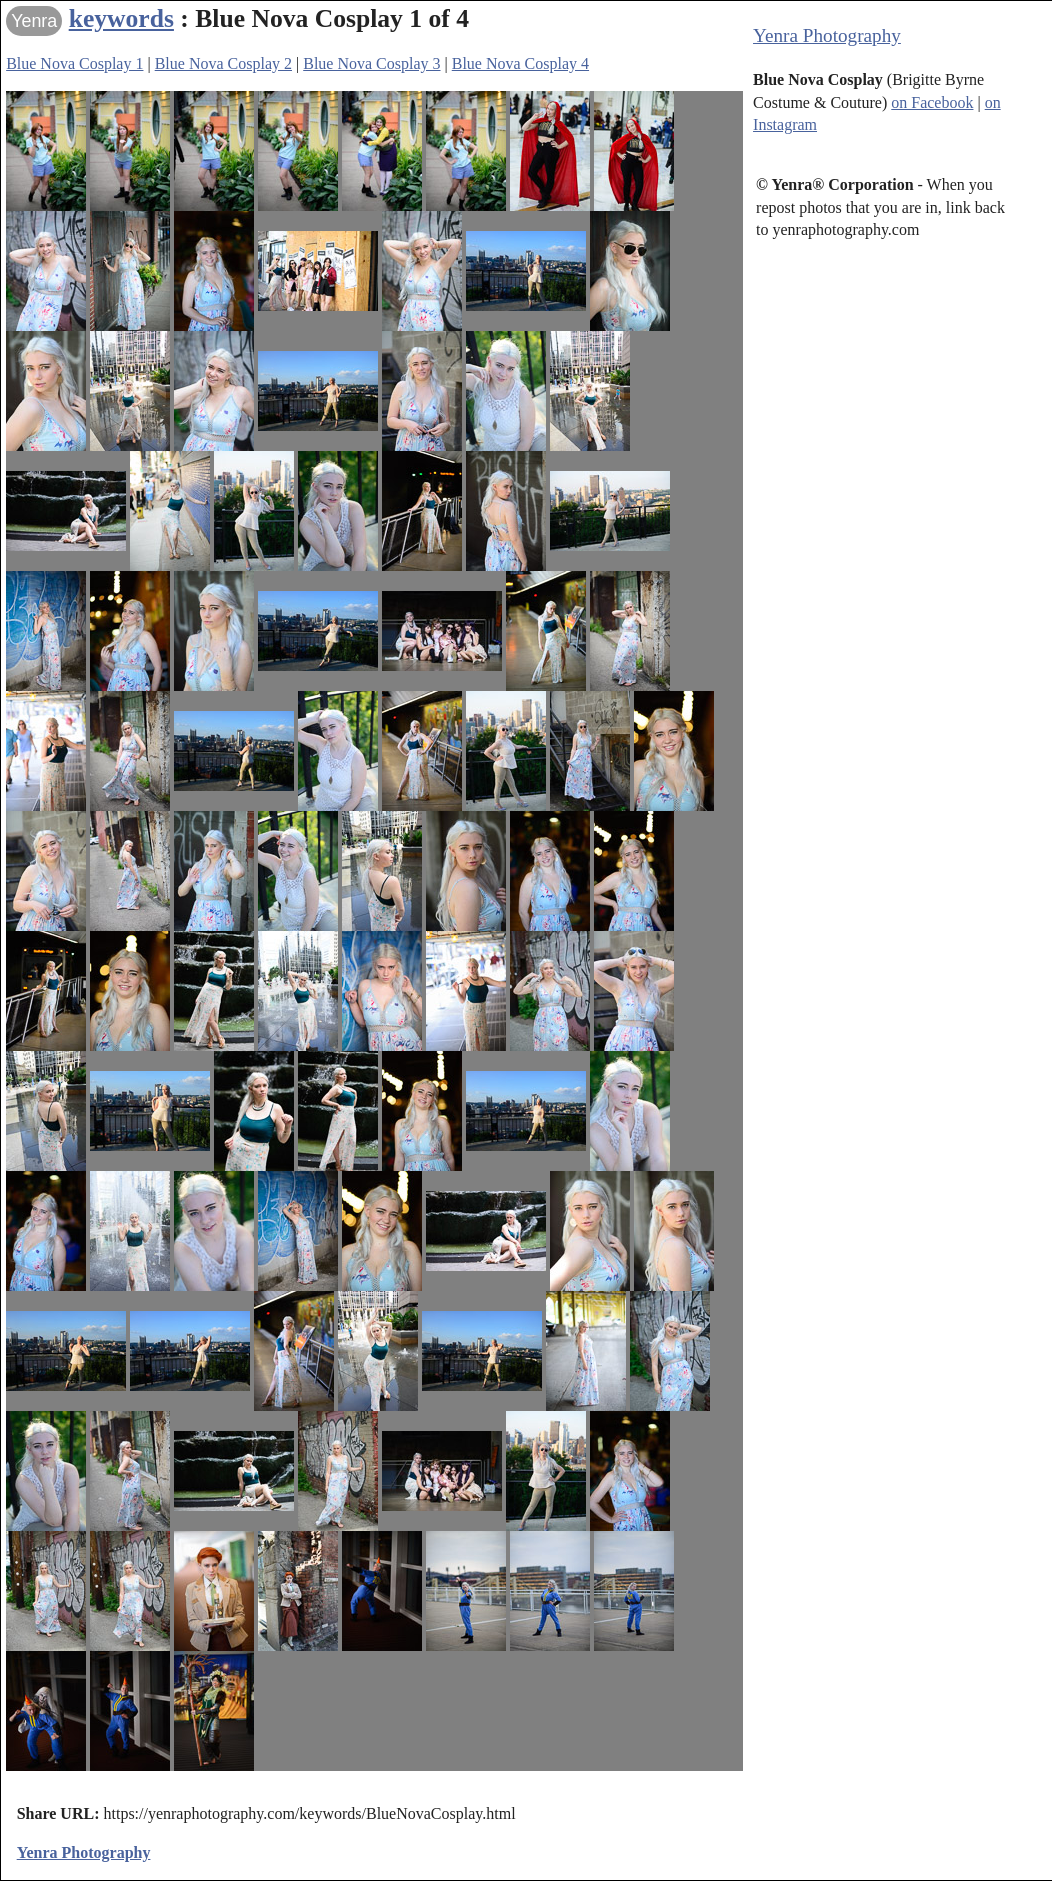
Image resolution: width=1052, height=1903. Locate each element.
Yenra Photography (827, 35)
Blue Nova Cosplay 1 (74, 63)
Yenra (34, 21)
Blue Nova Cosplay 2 (223, 63)
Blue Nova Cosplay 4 (520, 63)
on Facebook (932, 102)
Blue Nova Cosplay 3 (371, 63)
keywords (121, 18)
